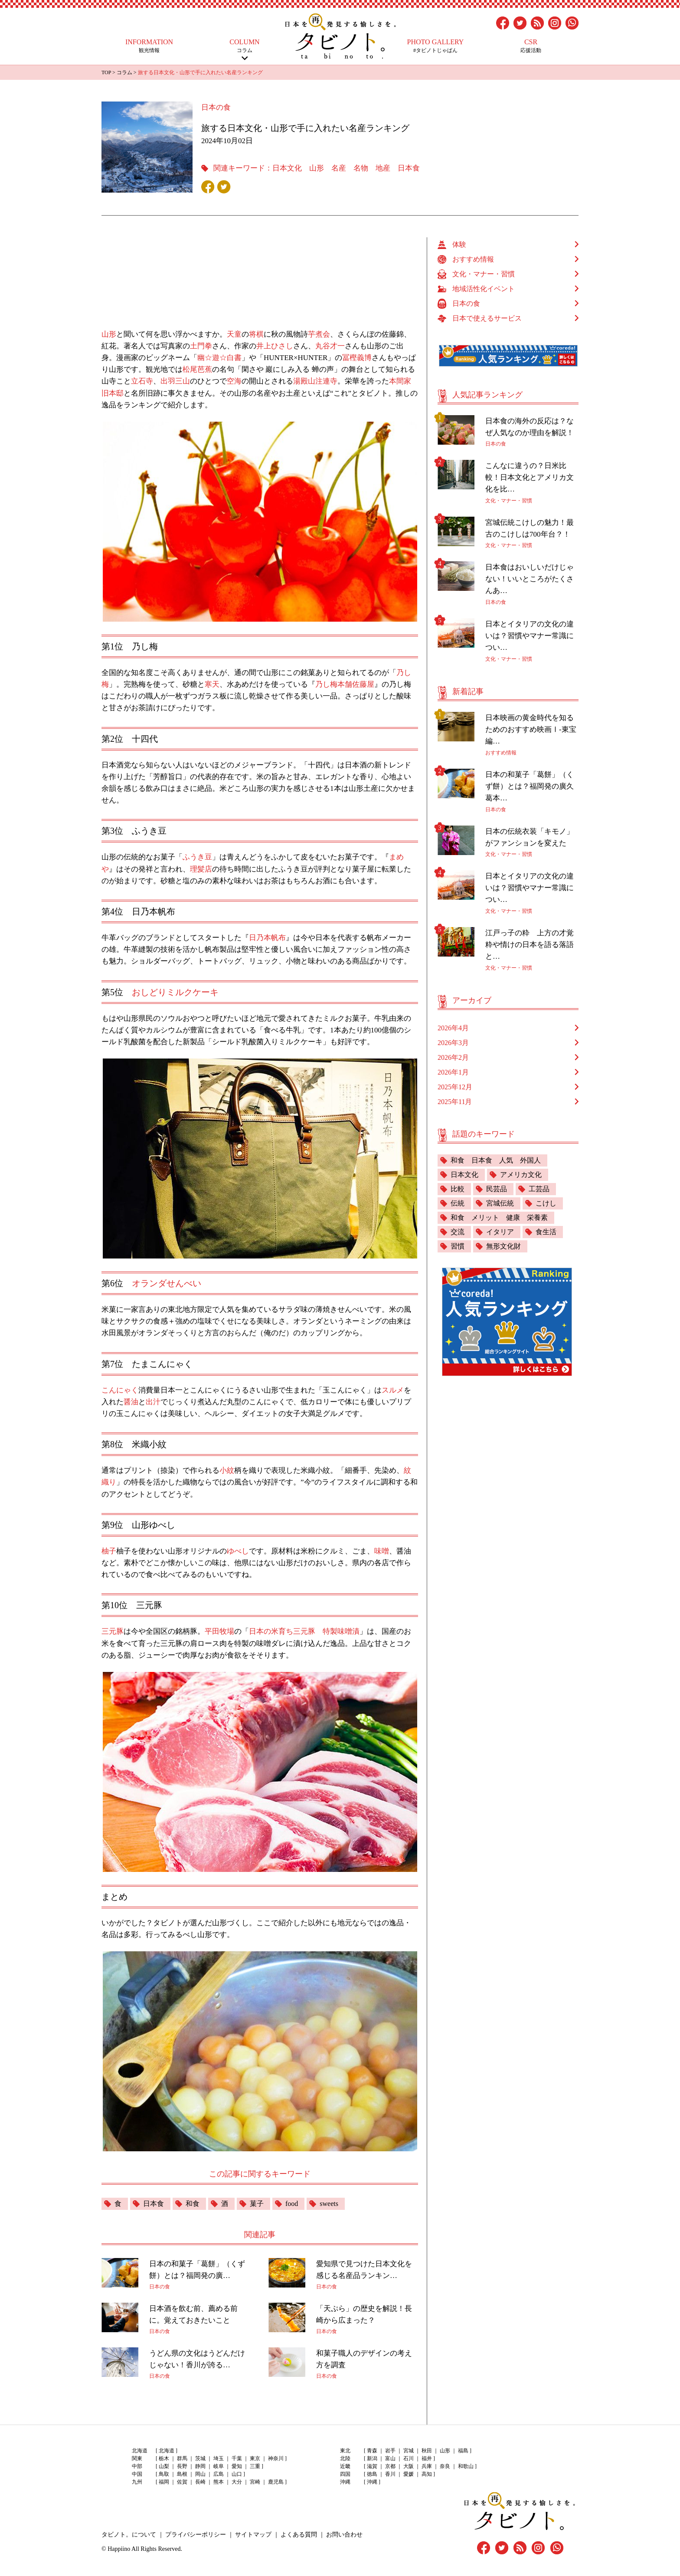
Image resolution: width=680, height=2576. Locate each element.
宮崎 (255, 2482)
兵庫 (427, 2466)
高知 (427, 2474)
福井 (427, 2458)
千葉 (237, 2458)
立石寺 (142, 381)
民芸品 (496, 1189)
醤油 (131, 1402)
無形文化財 (503, 1246)
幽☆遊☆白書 (219, 358)
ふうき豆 (197, 857)
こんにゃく (119, 1390)
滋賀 (372, 2466)
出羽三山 (175, 381)
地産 (383, 168)
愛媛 (408, 2474)
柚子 (108, 1551)
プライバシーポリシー (195, 2534)
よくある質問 (299, 2534)
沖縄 (372, 2482)
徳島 (372, 2474)
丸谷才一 (330, 346)
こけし (546, 1203)
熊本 (218, 2482)
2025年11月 (455, 1101)
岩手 (390, 2451)
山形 (316, 168)
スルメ (393, 1390)
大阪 (408, 2466)
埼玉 (218, 2458)
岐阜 (218, 2466)
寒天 (212, 684)
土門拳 (201, 346)
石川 (408, 2458)
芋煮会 (319, 334)
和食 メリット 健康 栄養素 (499, 1217)
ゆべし (238, 1551)
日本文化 (287, 168)
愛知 (237, 2466)
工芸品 (539, 1189)
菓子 (257, 2203)
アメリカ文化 (521, 1174)
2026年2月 (453, 1057)
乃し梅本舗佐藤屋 (344, 684)
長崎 (200, 2482)
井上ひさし (274, 346)
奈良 (445, 2466)
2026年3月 (453, 1042)
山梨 (164, 2466)
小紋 (226, 1470)
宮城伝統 (500, 1203)
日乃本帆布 (267, 938)
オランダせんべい (166, 1283)
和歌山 (466, 2466)
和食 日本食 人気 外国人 (496, 1160)
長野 (182, 2466)
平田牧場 (219, 1631)
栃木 (164, 2458)
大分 (237, 2482)
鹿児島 (276, 2482)
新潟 (372, 2458)
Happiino (119, 2549)
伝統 (457, 1203)
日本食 (409, 168)
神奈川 (276, 2458)
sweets (329, 2203)
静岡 (200, 2466)
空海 (234, 381)
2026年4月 (453, 1028)
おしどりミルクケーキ (175, 992)
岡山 (200, 2474)
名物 (360, 168)
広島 (218, 2474)
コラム (244, 45)
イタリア (500, 1232)
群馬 (182, 2458)
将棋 (256, 334)
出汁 (153, 1402)
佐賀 (182, 2482)
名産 (338, 168)
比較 (457, 1189)
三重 (255, 2466)
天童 (234, 334)
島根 (182, 2474)
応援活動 (531, 45)
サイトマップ (253, 2534)
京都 (390, 2466)
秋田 (427, 2451)
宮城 (408, 2451)
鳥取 (164, 2474)
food (291, 2203)
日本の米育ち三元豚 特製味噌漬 (304, 1631)
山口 (237, 2474)
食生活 (546, 1232)
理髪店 (201, 869)
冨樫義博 (357, 358)
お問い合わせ (344, 2534)
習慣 (457, 1246)
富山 (390, 2458)
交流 (457, 1232)
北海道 (166, 2451)
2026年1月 (453, 1072)
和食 (192, 2203)
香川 (390, 2474)
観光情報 (149, 45)
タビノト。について (128, 2534)
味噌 (381, 1551)
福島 (463, 2451)
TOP (106, 72)
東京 (255, 2458)
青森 (372, 2451)
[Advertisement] (264, 278)
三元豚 (112, 1631)
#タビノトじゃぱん (435, 45)
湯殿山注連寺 (315, 381)
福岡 (164, 2482)
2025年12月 (455, 1087)
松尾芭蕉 (197, 369)
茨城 (200, 2458)
